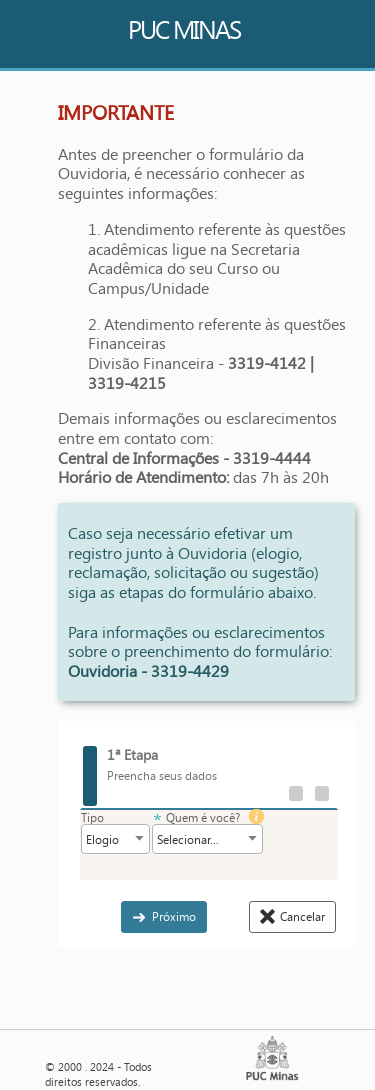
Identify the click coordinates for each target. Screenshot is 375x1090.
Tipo (92, 817)
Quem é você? (203, 817)
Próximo (174, 916)
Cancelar (302, 916)
